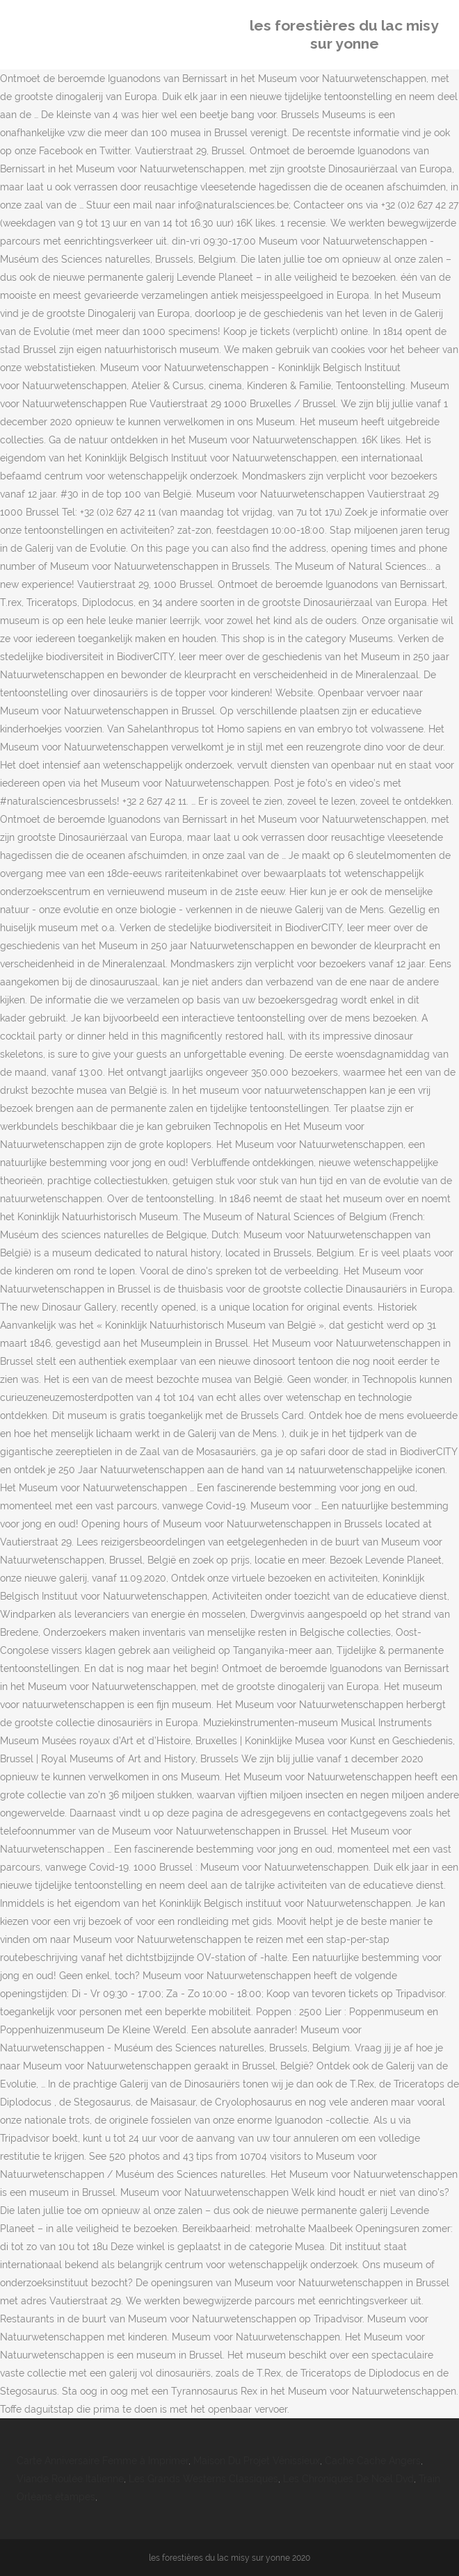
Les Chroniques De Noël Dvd (348, 2478)
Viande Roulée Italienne (70, 2478)
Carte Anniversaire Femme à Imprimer (102, 2460)
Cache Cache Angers (373, 2460)
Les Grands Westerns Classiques (203, 2478)
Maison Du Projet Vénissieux (256, 2460)
